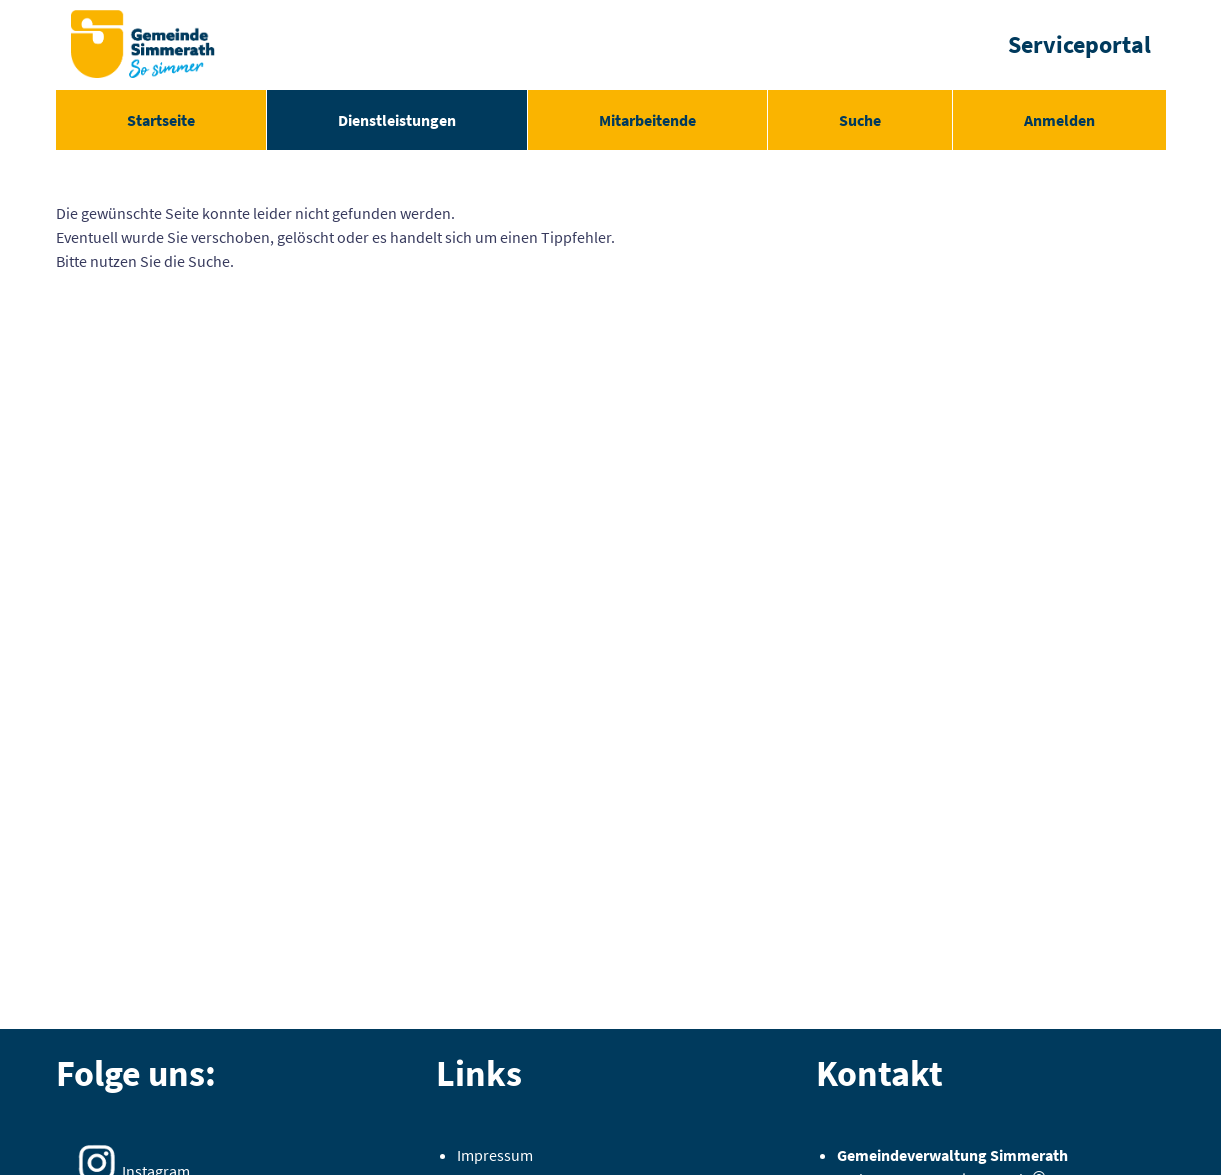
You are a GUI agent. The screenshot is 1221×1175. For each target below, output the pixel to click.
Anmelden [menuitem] (1059, 120)
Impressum (495, 1155)
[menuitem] (161, 120)
